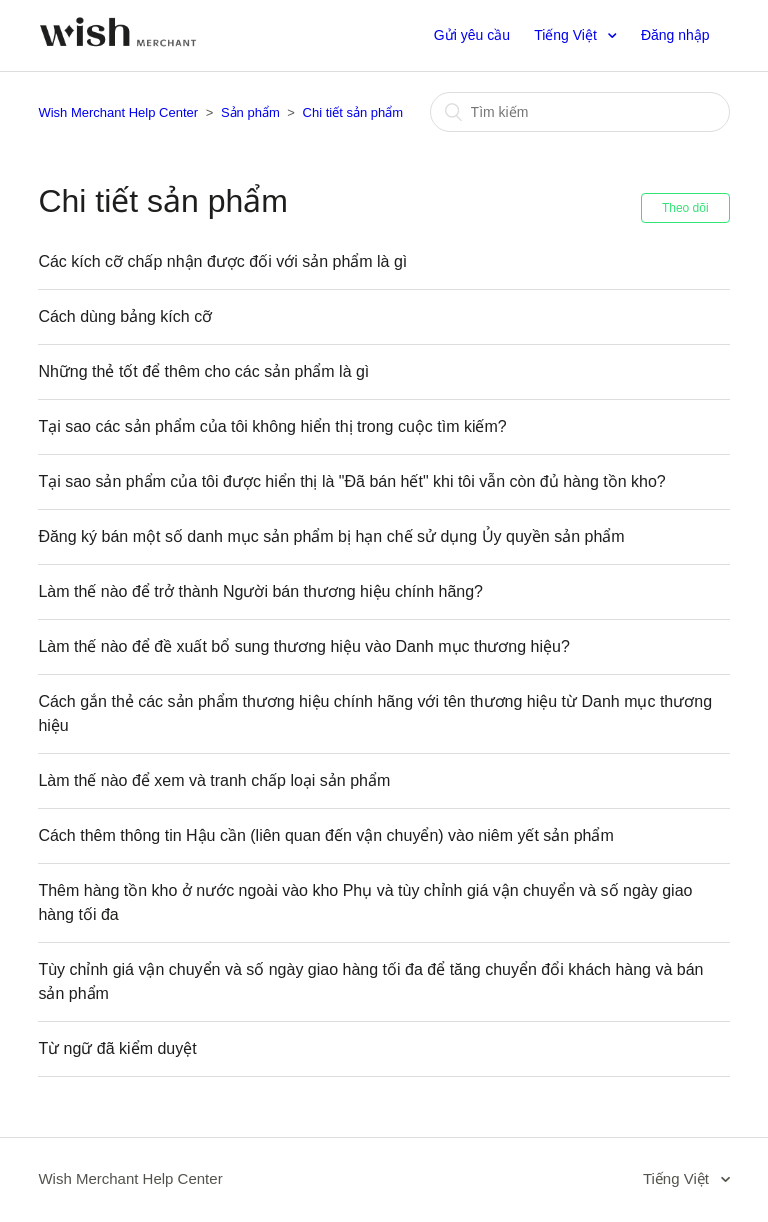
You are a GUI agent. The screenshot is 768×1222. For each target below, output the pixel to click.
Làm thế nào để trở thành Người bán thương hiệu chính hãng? (260, 591)
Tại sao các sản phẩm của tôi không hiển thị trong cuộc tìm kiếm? (272, 426)
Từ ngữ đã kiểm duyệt (117, 1048)
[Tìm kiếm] (580, 112)
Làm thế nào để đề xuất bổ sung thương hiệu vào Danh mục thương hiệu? (303, 646)
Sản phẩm (250, 112)
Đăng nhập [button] (675, 35)
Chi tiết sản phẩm (353, 112)
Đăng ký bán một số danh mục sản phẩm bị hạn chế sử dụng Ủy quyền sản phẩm (331, 536)
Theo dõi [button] (685, 208)
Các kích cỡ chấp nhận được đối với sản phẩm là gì (222, 261)
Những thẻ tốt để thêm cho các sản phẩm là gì (203, 371)
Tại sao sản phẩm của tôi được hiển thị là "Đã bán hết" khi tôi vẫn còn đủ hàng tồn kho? (351, 481)
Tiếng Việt (567, 35)
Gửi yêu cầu (472, 35)
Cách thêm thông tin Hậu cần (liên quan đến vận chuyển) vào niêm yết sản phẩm (325, 835)
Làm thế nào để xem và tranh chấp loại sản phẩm (214, 780)
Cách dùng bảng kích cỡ (125, 316)
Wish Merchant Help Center (118, 112)
